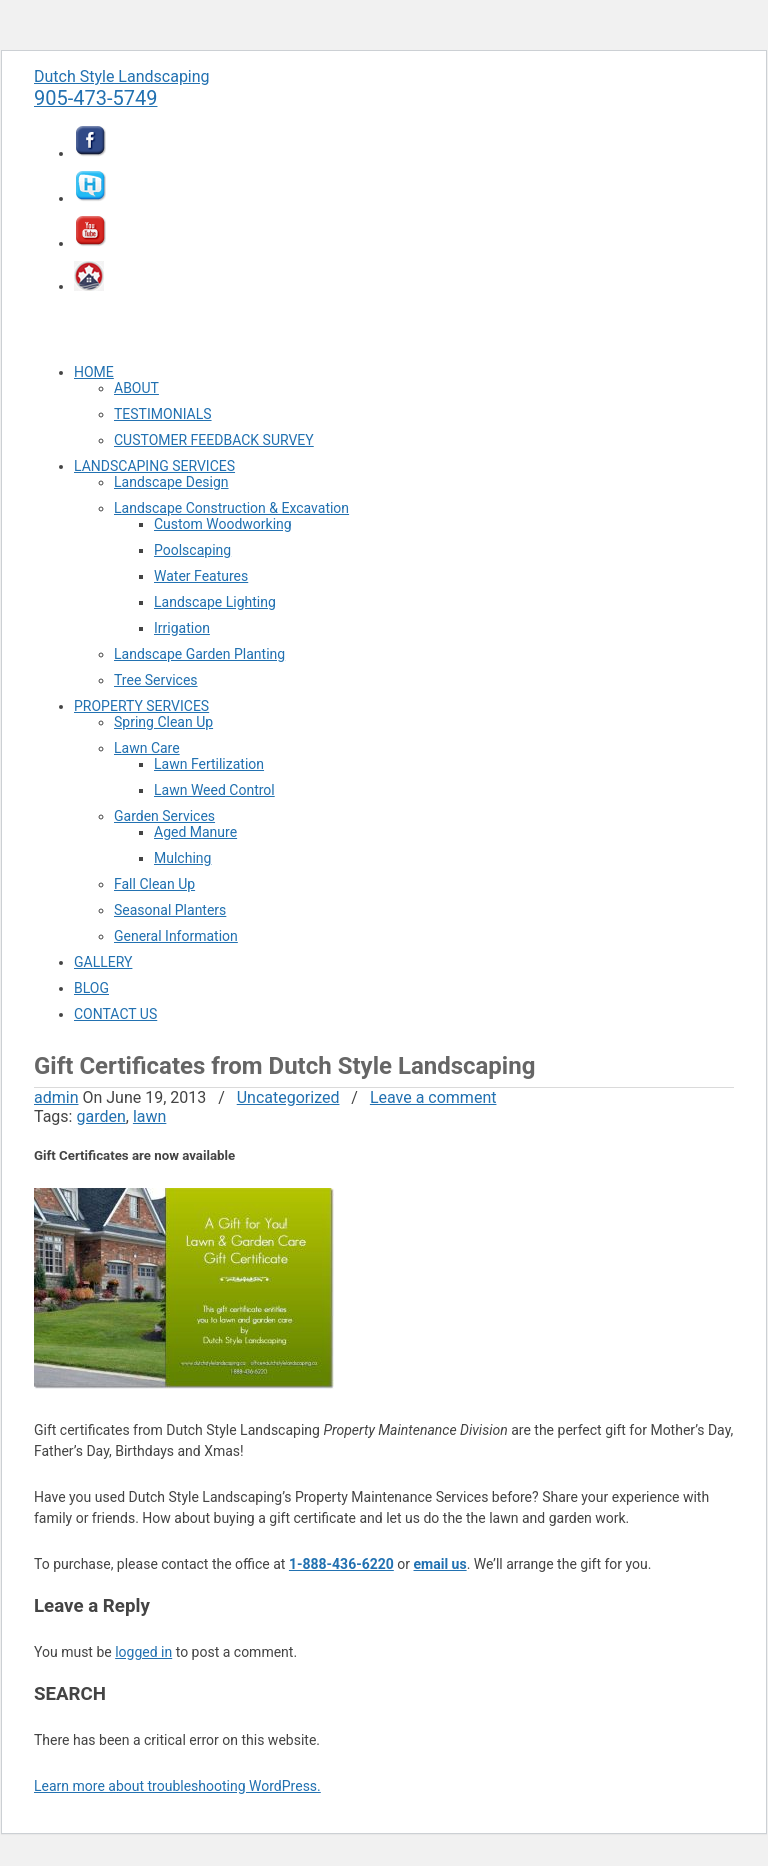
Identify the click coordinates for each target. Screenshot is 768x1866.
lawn (149, 1116)
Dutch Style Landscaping (122, 76)
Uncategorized (288, 1097)
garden (100, 1116)
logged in (143, 1652)
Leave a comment (433, 1097)
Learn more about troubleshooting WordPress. (177, 1786)
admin (56, 1097)
